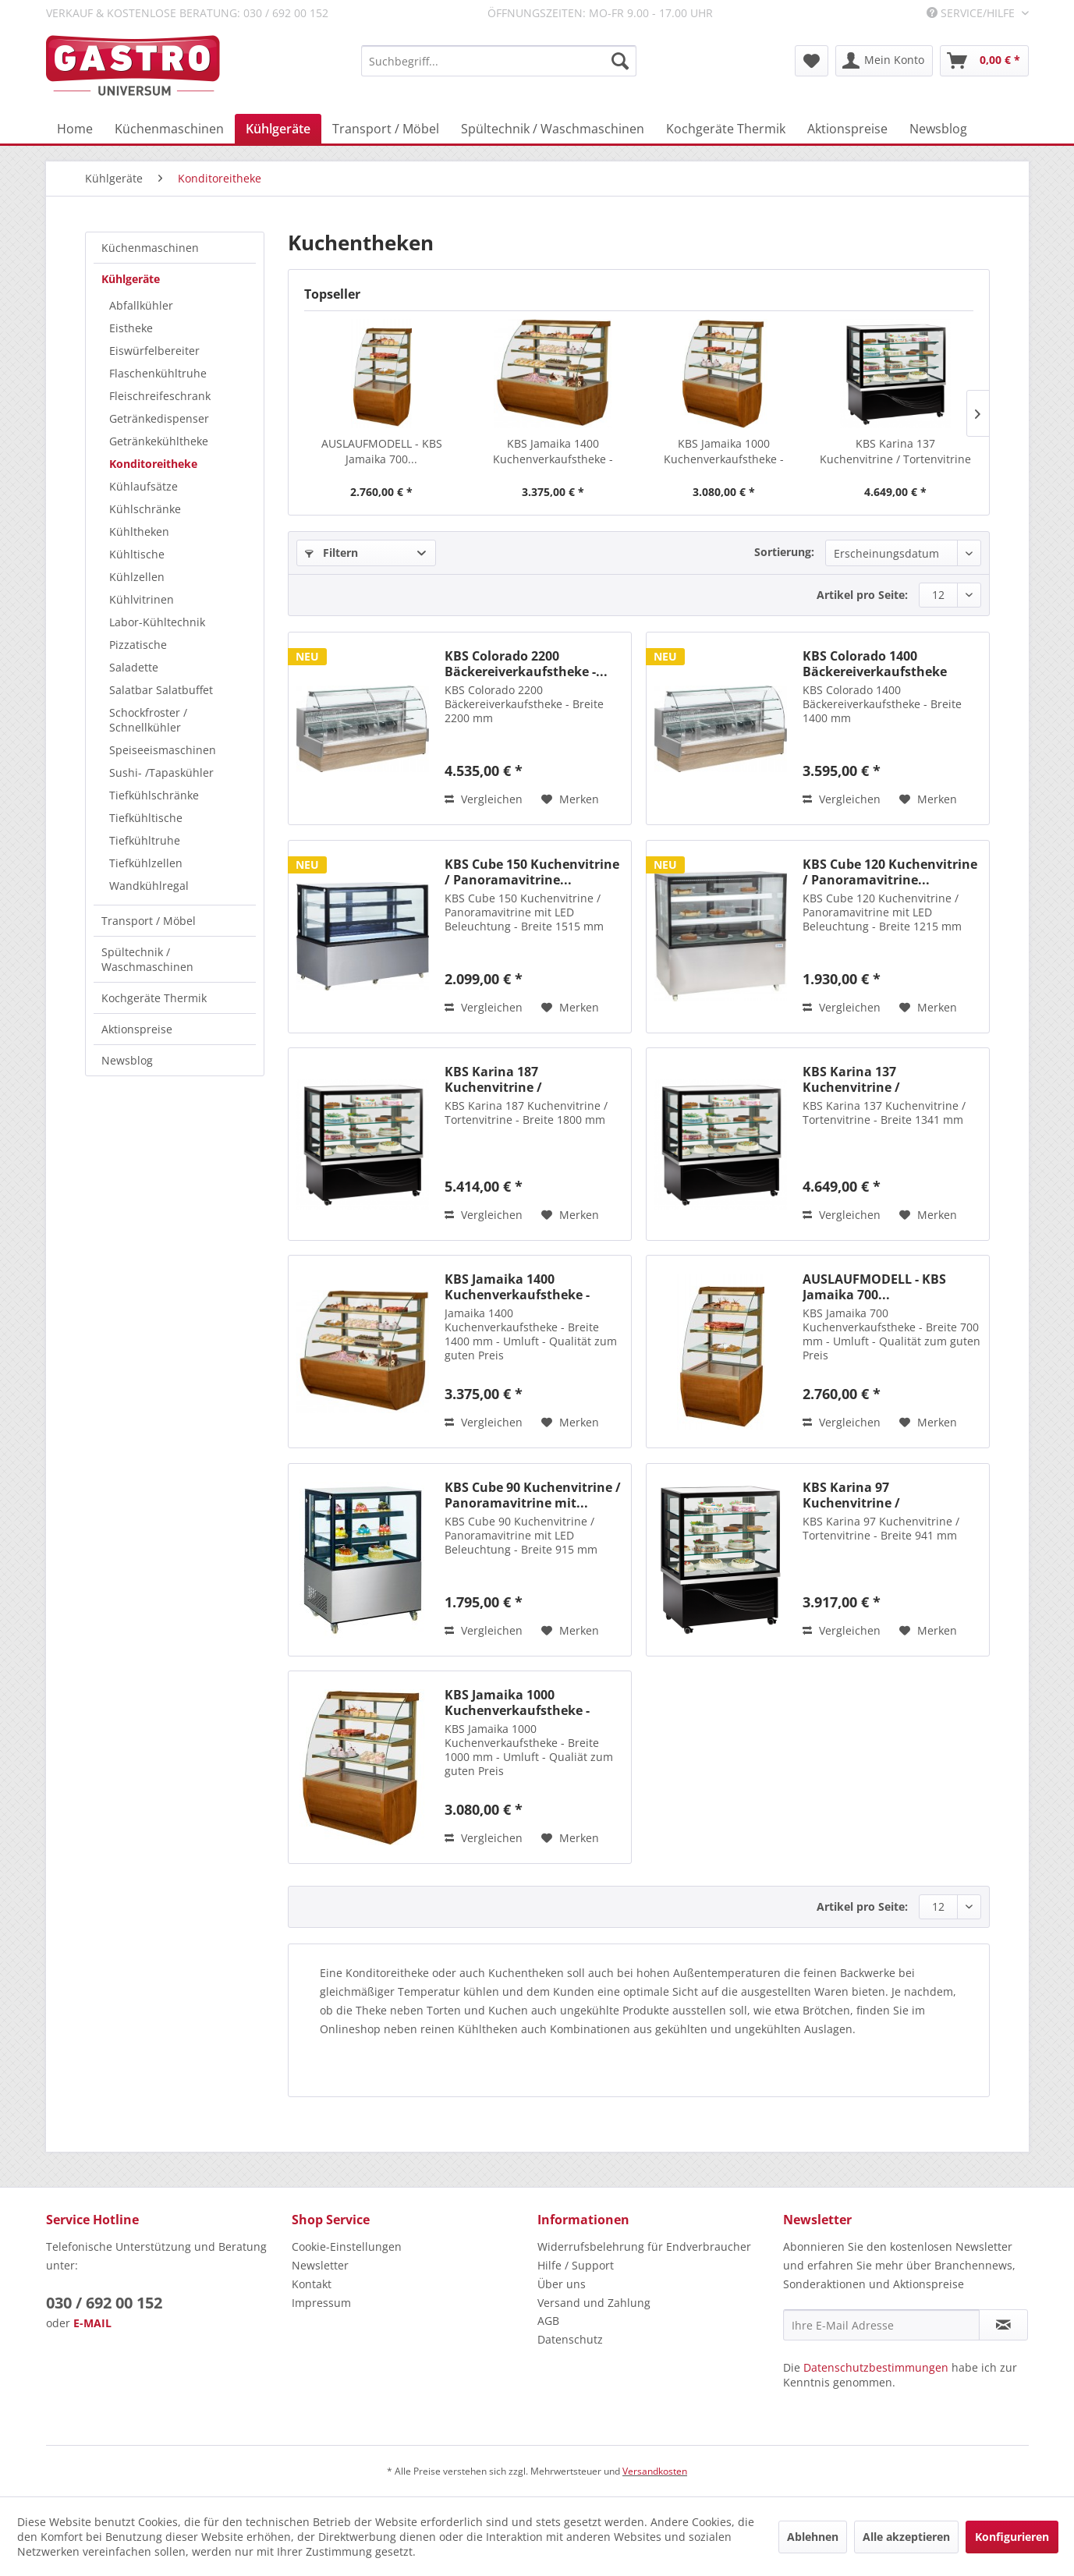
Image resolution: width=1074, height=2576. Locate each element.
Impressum (321, 2302)
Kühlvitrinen (141, 599)
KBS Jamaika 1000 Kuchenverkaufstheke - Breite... (724, 451)
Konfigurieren (1012, 2536)
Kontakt (311, 2284)
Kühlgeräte (130, 278)
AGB (548, 2320)
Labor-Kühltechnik (157, 622)
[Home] (75, 129)
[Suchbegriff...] (498, 60)
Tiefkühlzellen (146, 863)
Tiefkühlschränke (154, 795)
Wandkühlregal (149, 885)
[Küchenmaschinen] (169, 129)
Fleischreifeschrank (160, 395)
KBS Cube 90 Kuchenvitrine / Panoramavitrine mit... (533, 1495)
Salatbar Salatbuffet (161, 689)
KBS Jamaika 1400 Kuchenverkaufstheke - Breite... (553, 451)
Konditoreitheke (153, 463)
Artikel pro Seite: (862, 594)
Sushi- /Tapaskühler (161, 772)
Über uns (561, 2284)
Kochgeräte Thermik (154, 997)
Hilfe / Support (575, 2265)
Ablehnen (812, 2536)
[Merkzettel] (811, 60)
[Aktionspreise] (847, 129)
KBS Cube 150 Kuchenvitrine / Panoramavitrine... (532, 872)
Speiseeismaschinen (162, 749)
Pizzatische (138, 644)
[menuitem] (498, 60)
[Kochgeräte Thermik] (725, 129)
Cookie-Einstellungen (347, 2246)
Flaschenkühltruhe (158, 373)
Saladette (133, 667)
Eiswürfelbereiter (154, 350)
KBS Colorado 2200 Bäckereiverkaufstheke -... (526, 663)
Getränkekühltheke (158, 441)
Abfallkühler (141, 305)
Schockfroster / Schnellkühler (148, 720)
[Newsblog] (938, 129)
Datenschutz (570, 2339)
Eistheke (131, 328)
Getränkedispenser (159, 418)
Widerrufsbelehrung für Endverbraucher (644, 2246)
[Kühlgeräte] (278, 129)
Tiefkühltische (146, 817)
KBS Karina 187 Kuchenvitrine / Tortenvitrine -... (495, 1079)
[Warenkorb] (984, 60)
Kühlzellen (137, 576)
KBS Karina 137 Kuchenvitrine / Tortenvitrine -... (895, 451)
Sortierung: (784, 551)
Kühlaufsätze (143, 486)
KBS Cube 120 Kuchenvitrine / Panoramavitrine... (890, 872)
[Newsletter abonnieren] (1003, 2324)
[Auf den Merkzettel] (570, 799)
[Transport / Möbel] (385, 129)
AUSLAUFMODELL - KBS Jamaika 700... (381, 451)
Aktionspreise (136, 1029)
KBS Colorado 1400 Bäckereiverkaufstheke (875, 663)
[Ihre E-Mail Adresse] (881, 2324)
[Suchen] (620, 60)
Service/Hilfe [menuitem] (972, 12)
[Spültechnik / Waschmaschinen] (552, 129)
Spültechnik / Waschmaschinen (147, 959)
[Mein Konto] (884, 60)
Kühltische (137, 554)
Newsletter (320, 2265)
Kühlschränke (145, 508)
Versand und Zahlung (593, 2302)
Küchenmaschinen (150, 247)
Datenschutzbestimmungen (875, 2367)
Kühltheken (139, 531)
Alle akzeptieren (906, 2536)
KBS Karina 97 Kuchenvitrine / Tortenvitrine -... (853, 1495)
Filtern (331, 552)
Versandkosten (654, 2471)
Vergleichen (484, 799)
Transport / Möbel (148, 920)
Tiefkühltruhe (144, 840)
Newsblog (127, 1060)
